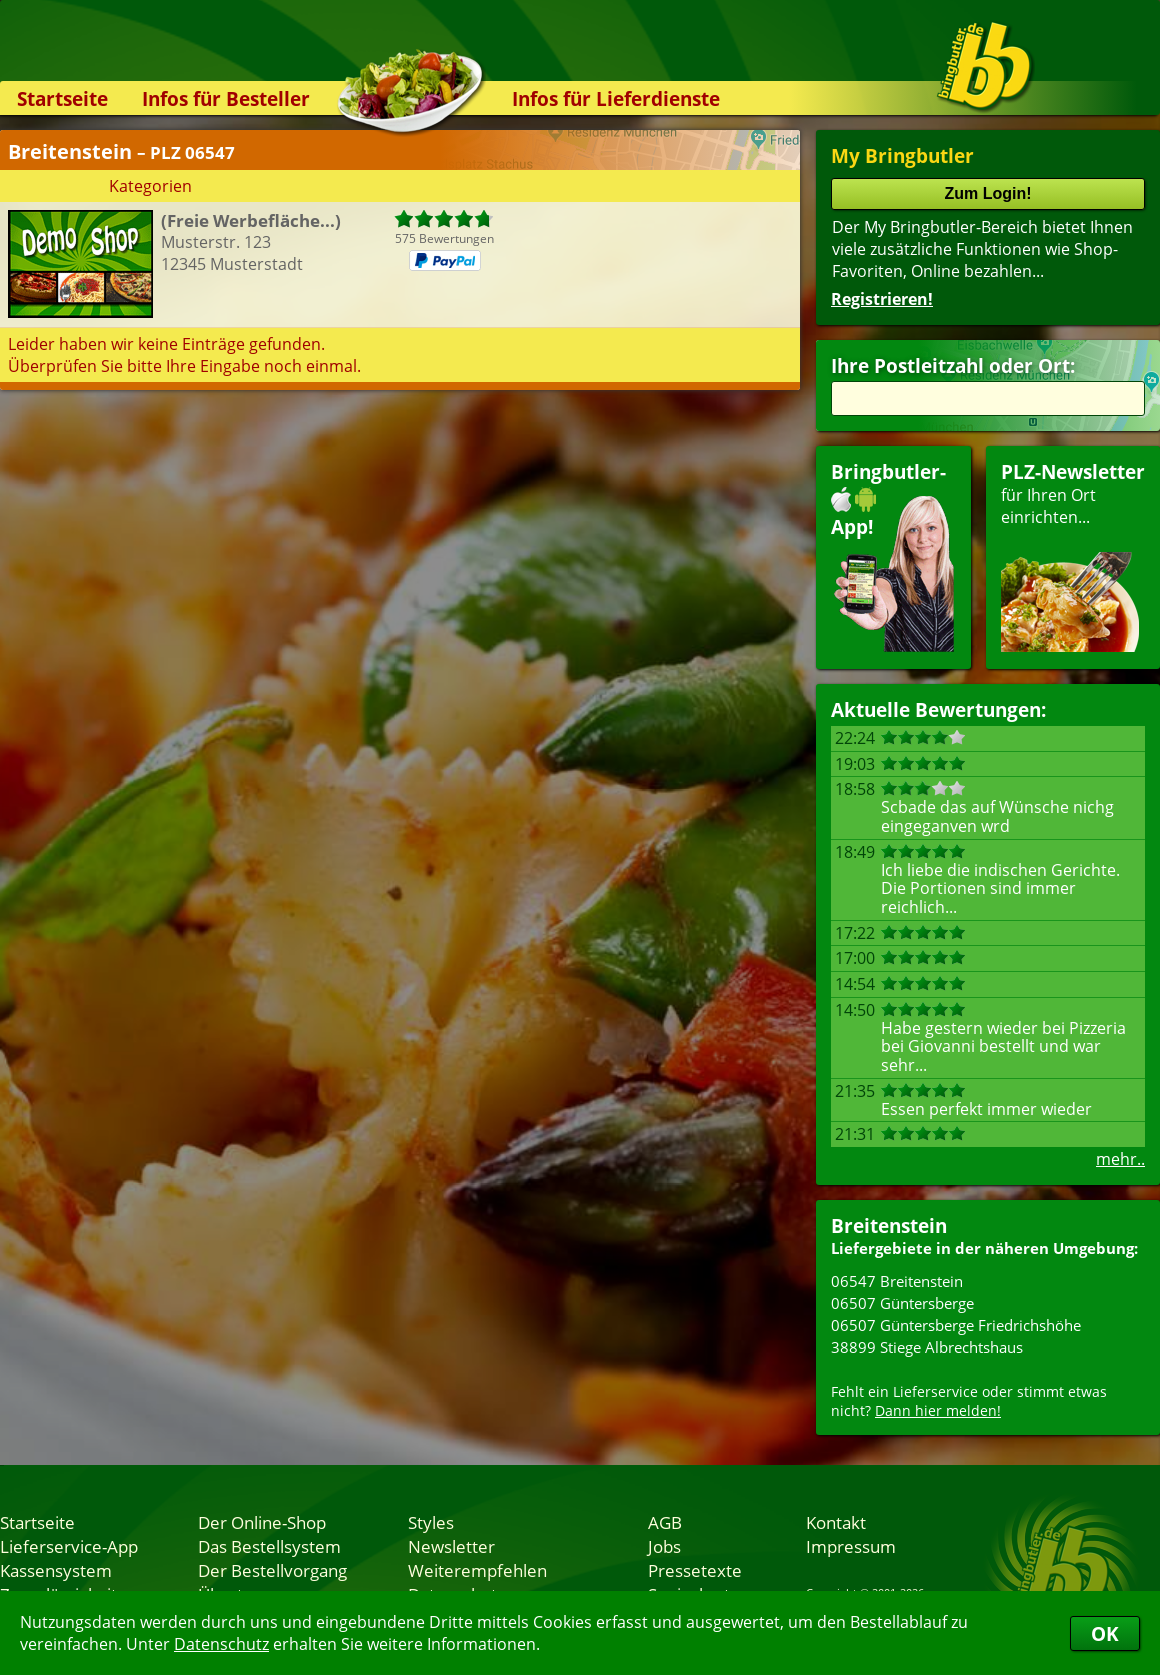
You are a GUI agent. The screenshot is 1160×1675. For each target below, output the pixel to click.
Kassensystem (56, 1570)
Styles (431, 1522)
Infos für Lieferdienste (616, 98)
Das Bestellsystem (269, 1546)
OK (1105, 1633)
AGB (665, 1522)
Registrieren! (882, 299)
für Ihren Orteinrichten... (1073, 555)
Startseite (62, 98)
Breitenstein (889, 1225)
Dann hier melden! (938, 1410)
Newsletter (451, 1546)
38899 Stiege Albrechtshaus (927, 1347)
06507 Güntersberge (902, 1303)
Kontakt (836, 1522)
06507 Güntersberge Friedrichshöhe (956, 1325)
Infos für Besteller (226, 98)
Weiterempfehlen (477, 1570)
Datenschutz (221, 1644)
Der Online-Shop (262, 1522)
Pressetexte (695, 1570)
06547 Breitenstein (897, 1281)
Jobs (664, 1546)
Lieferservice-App (69, 1546)
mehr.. (1120, 1159)
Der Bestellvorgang (272, 1570)
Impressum (851, 1546)
